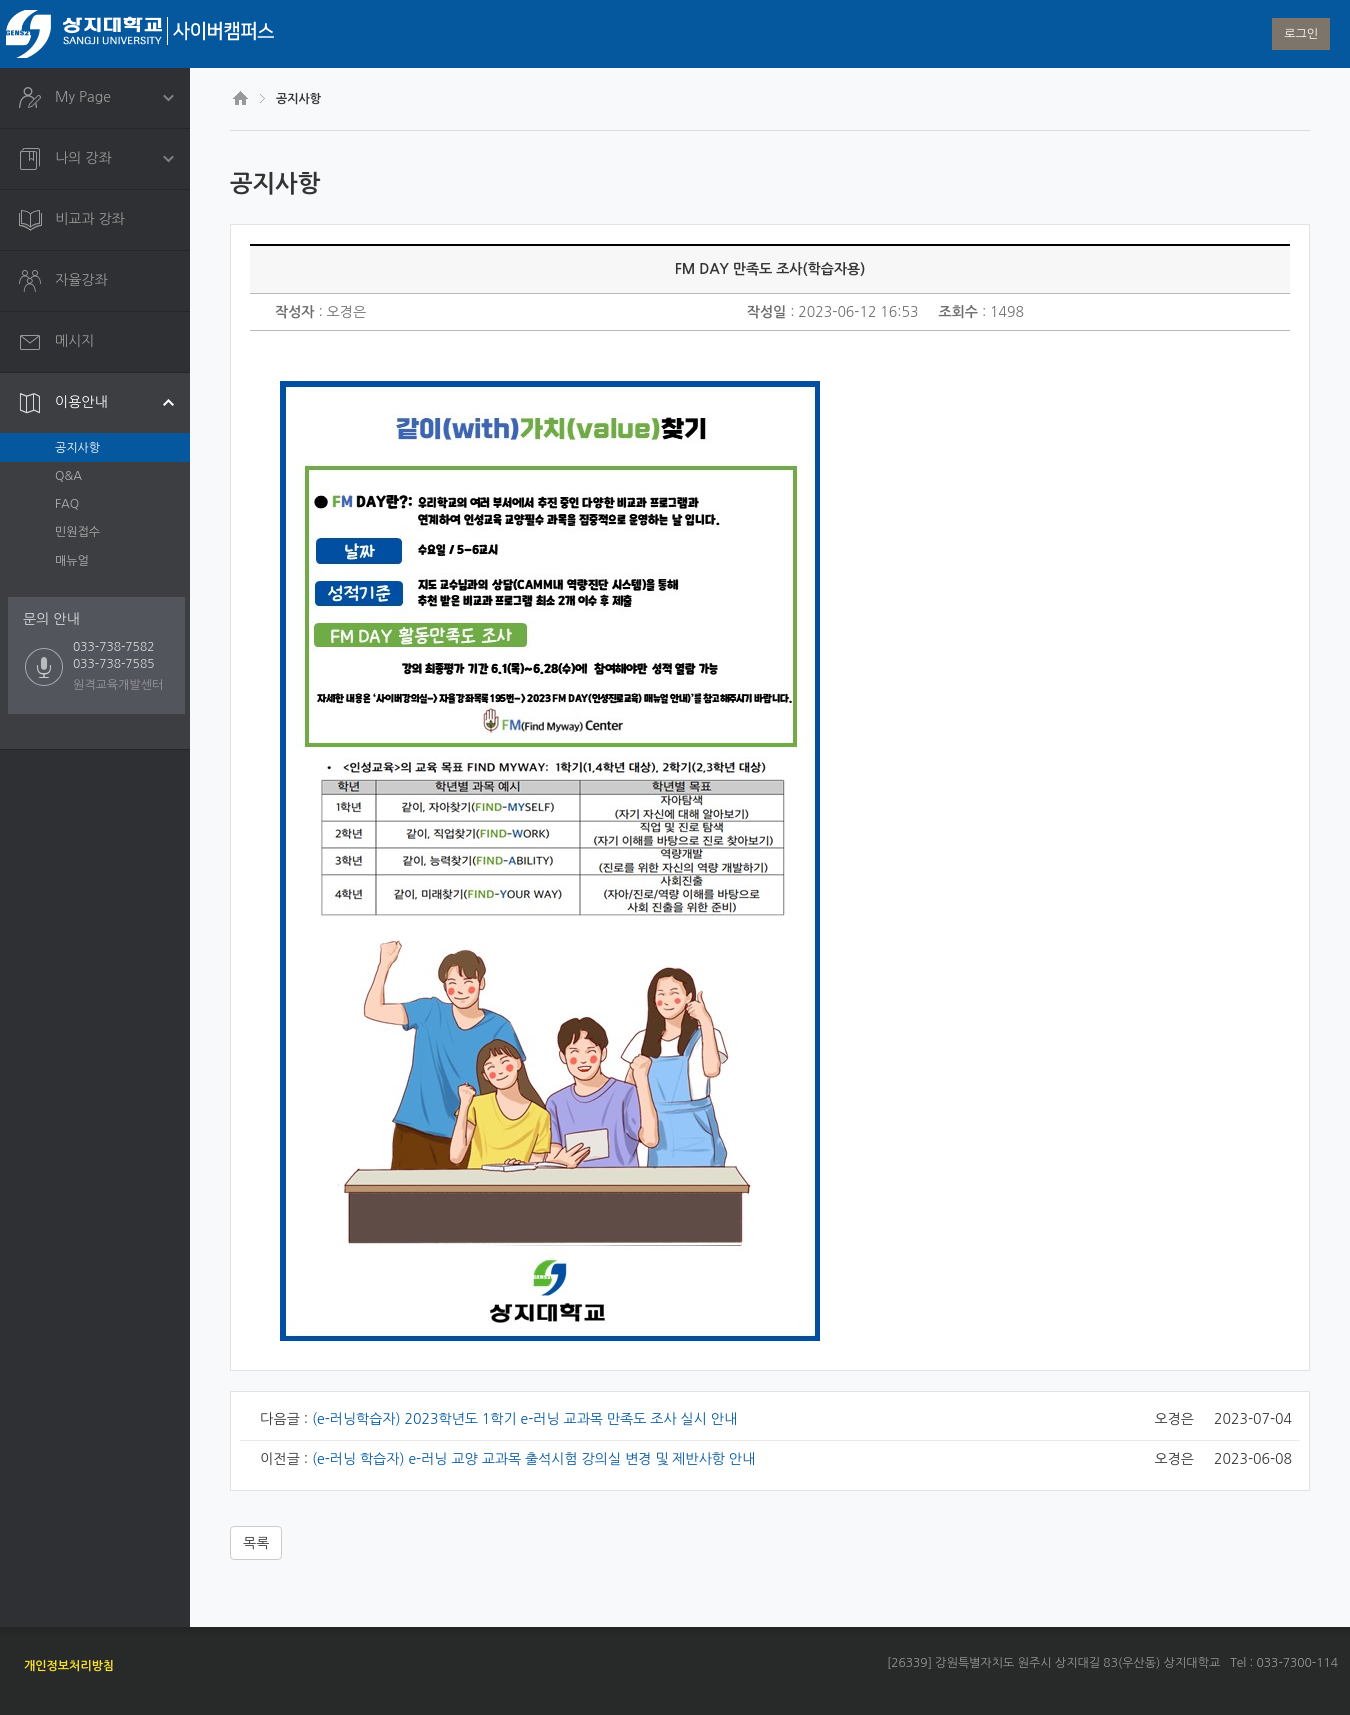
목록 (256, 1543)
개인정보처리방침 (69, 1666)
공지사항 (77, 448)
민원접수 (77, 532)
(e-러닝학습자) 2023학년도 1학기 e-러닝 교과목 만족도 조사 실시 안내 (524, 1419)
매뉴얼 (72, 561)
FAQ (67, 504)
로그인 (1301, 34)
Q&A (68, 476)
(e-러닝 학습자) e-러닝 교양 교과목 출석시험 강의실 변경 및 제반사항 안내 (533, 1459)
